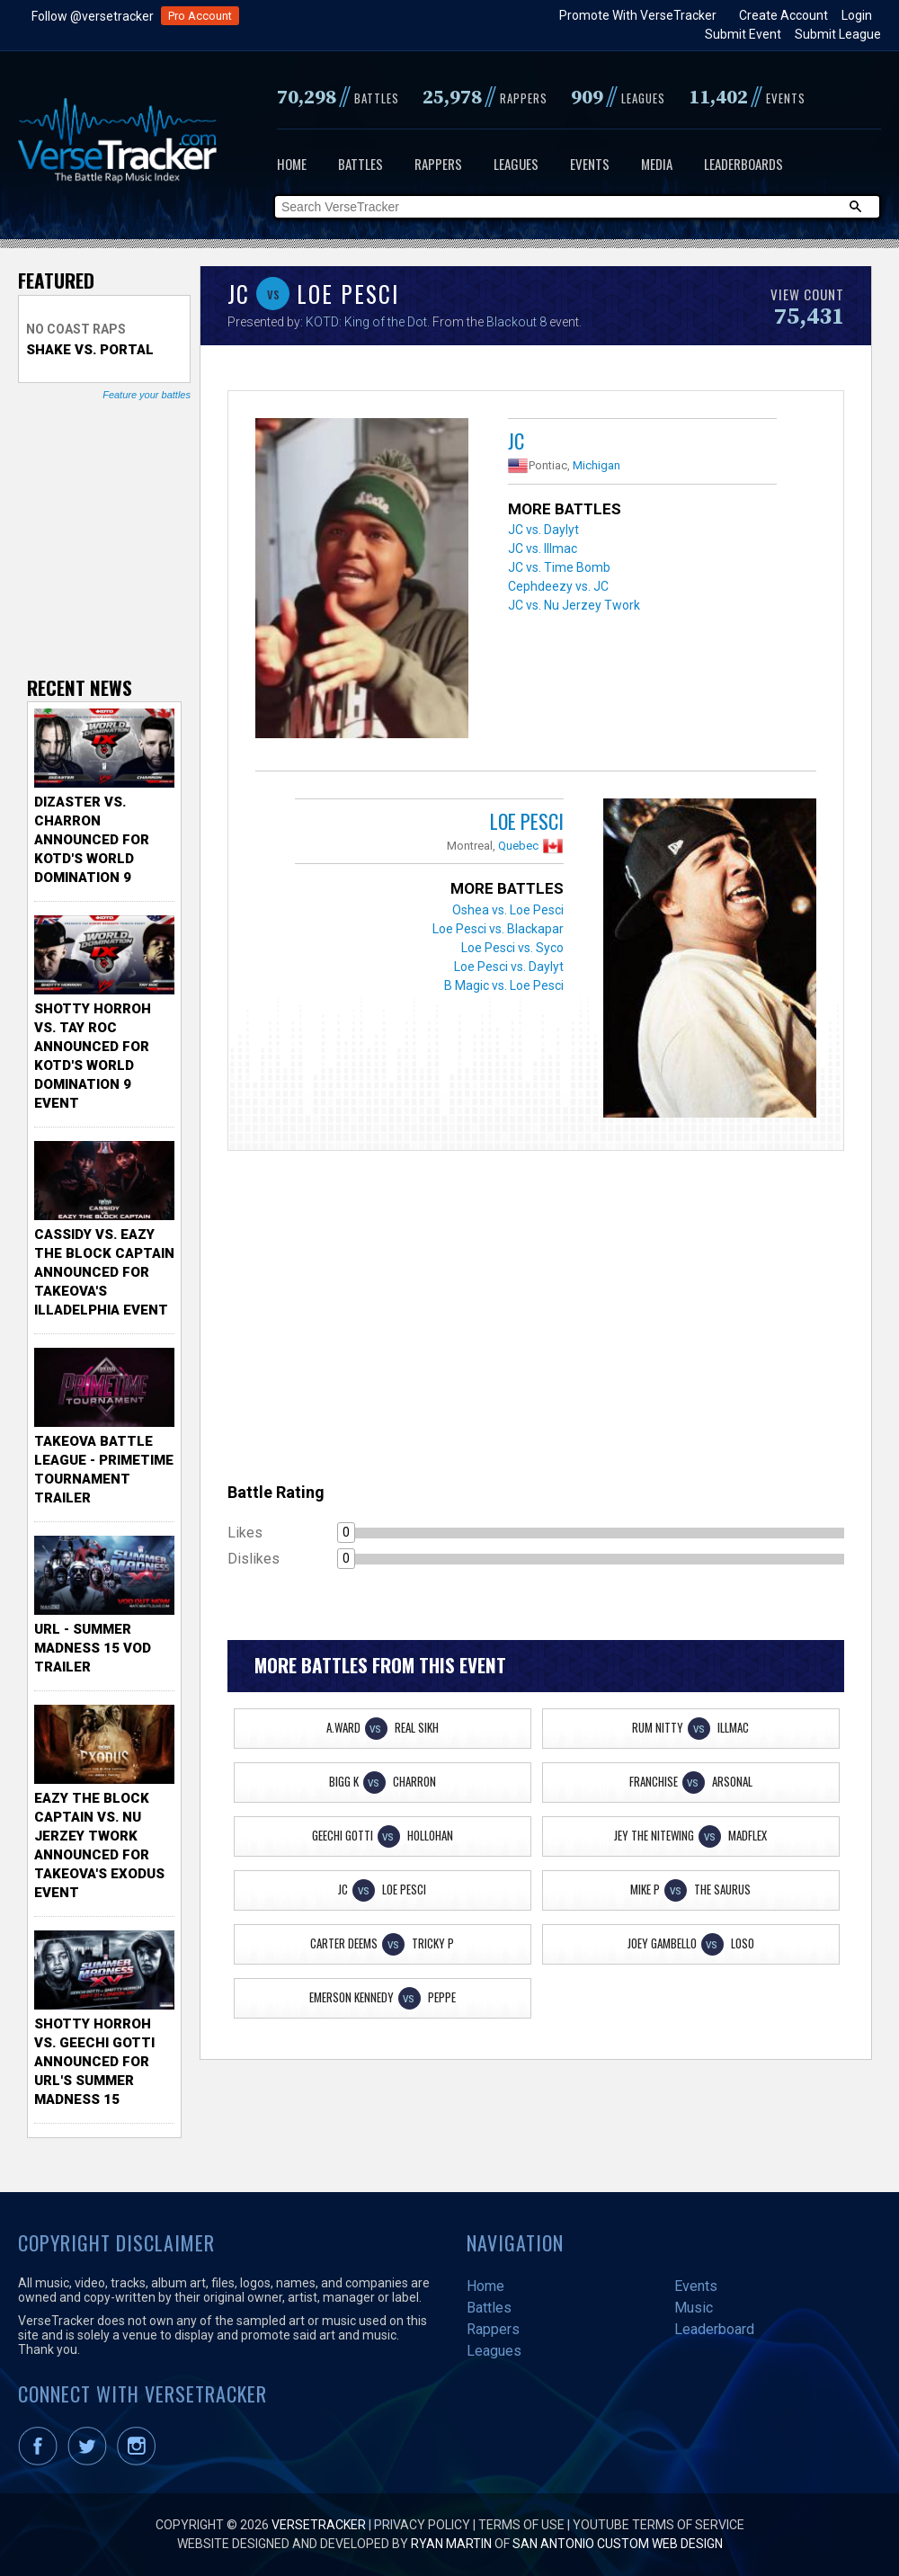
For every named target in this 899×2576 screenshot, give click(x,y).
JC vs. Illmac (542, 548)
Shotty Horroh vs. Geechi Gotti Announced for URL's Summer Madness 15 (94, 2062)
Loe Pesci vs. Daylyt (509, 966)
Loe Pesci (527, 821)
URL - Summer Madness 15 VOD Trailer (92, 1648)
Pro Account (200, 15)
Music (693, 2307)
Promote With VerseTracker (638, 15)
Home (292, 164)
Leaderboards (743, 164)
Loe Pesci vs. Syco (512, 947)
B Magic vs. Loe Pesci (504, 985)
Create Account (783, 15)
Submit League (838, 34)
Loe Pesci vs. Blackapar (498, 929)
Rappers (438, 164)
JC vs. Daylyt (543, 529)
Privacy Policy (422, 2525)
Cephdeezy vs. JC (558, 586)
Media (656, 164)
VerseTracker (318, 2525)
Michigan (596, 465)
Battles (360, 164)
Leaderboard (714, 2329)
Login (856, 15)
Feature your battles (146, 394)
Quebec (518, 845)
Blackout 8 (516, 322)
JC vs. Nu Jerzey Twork (574, 605)
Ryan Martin (451, 2543)
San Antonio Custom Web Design (617, 2543)
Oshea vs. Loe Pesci (508, 910)
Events (590, 164)
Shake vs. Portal (90, 350)
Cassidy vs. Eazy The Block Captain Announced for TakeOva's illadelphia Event (104, 1272)
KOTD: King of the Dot (366, 322)
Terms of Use (521, 2525)
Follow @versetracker (92, 16)
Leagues (516, 164)
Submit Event (743, 34)
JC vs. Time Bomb (559, 567)
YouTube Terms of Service (658, 2525)
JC (516, 440)
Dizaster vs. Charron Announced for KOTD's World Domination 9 (91, 840)
